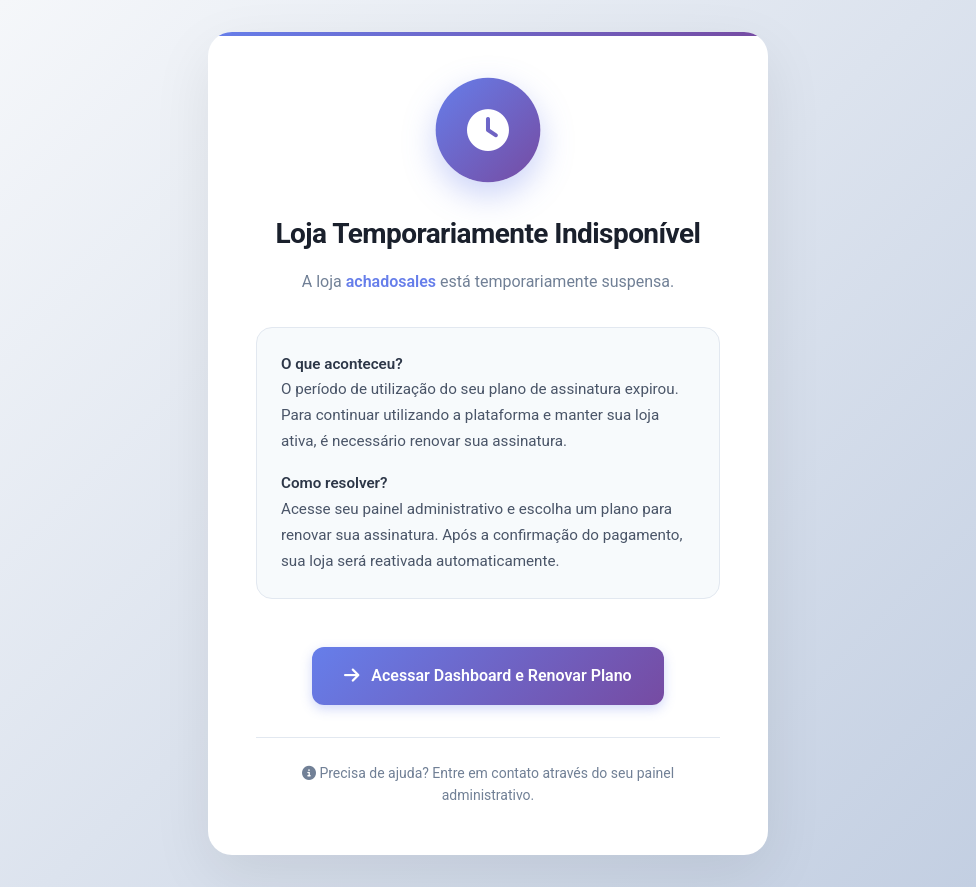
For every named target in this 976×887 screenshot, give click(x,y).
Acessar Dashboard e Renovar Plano (487, 675)
